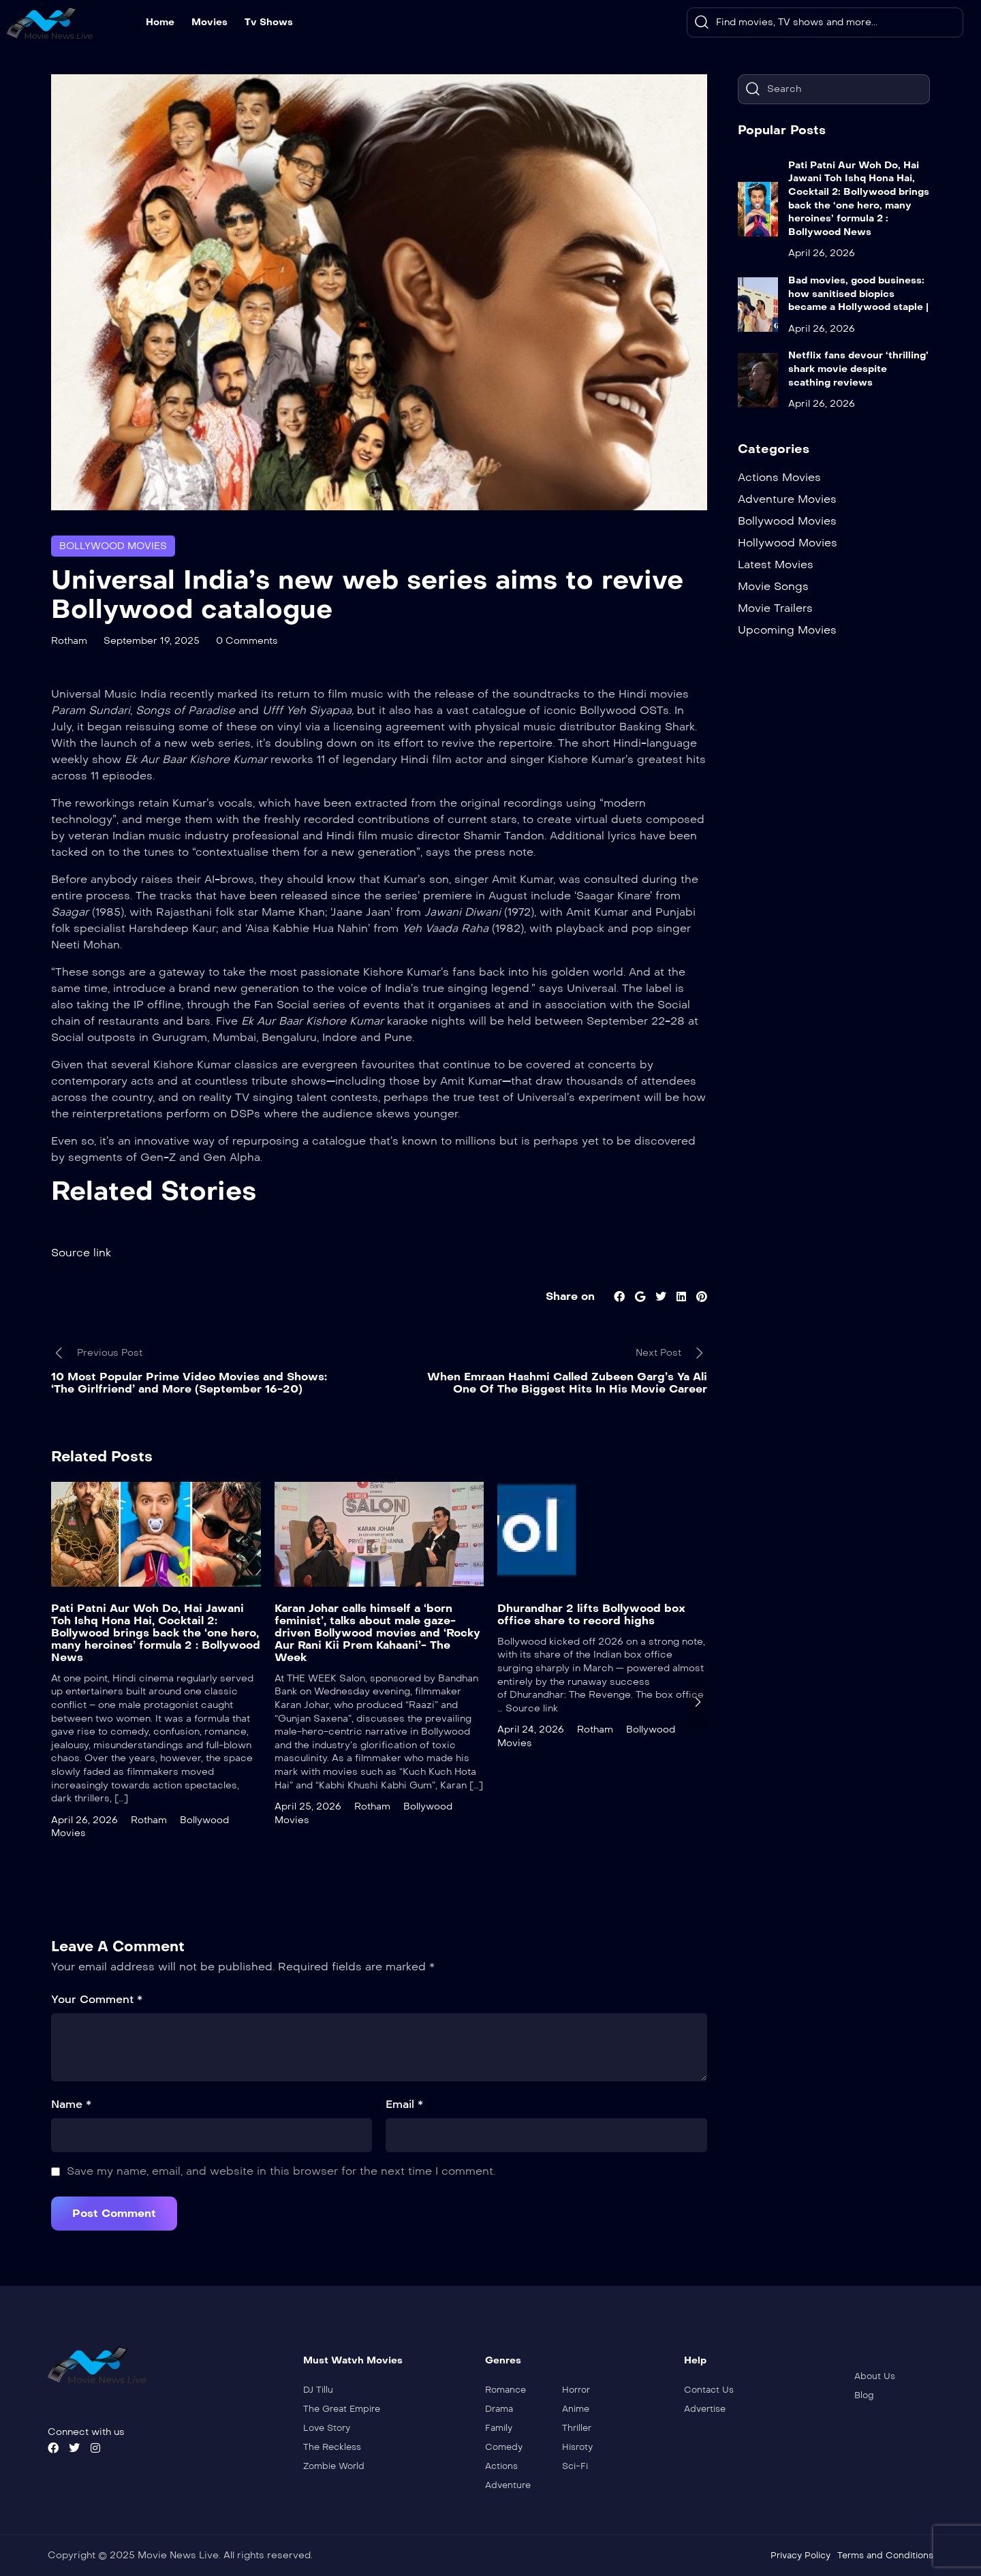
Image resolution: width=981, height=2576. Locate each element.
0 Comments (247, 641)
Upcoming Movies (787, 629)
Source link (81, 1252)
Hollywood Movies (787, 542)
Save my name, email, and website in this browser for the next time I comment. (281, 2170)
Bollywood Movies (113, 546)
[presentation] (697, 1702)
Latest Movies (775, 564)
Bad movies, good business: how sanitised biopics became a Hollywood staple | (858, 294)
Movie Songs (773, 586)
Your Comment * (96, 1999)
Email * (404, 2104)
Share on (570, 1296)
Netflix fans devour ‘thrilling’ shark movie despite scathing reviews (858, 369)
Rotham (69, 641)
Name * (71, 2104)
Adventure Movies (787, 499)
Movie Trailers (775, 608)
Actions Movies (779, 477)
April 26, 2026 (84, 1820)
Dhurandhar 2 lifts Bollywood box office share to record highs (591, 1614)
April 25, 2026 (308, 1806)
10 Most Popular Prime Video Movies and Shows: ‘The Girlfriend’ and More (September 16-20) (189, 1382)
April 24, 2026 (530, 1729)
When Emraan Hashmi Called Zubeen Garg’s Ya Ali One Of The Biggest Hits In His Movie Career (567, 1382)
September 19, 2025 (152, 641)
